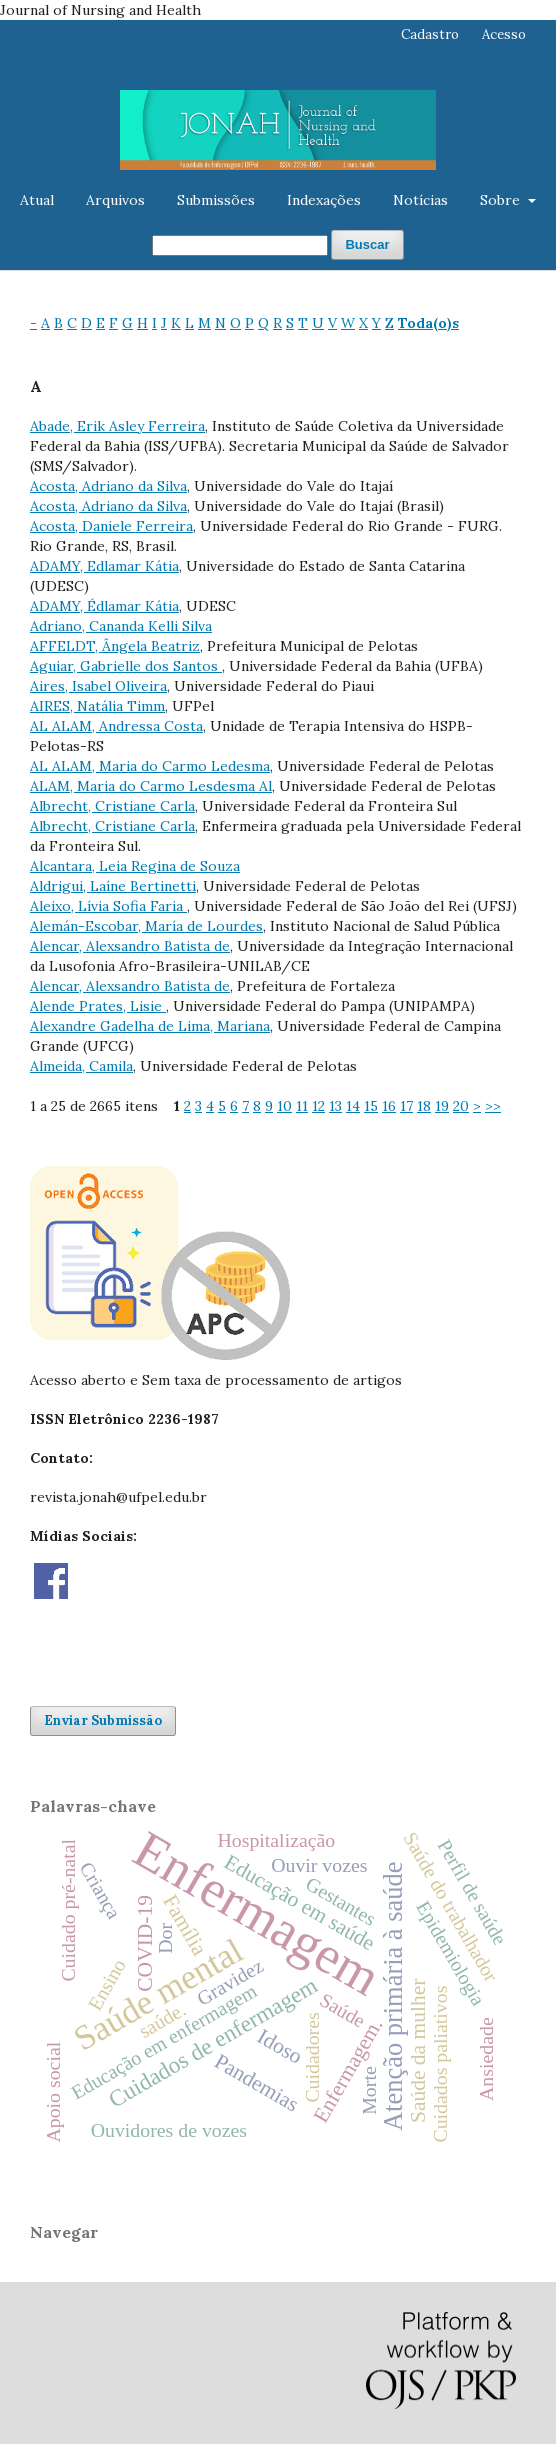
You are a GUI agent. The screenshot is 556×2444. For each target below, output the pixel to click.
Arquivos (115, 200)
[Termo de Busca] (240, 245)
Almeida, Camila (81, 1066)
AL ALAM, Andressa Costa (116, 726)
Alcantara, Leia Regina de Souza (135, 866)
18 (424, 1106)
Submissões (216, 200)
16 (389, 1106)
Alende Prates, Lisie (98, 1006)
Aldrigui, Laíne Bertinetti (113, 886)
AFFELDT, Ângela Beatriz (115, 646)
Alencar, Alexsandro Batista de (130, 946)
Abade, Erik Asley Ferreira (117, 426)
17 (406, 1106)
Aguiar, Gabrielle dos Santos (126, 666)
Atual (37, 200)
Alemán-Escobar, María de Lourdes (146, 926)
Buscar (367, 244)
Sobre (502, 200)
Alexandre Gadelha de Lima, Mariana (150, 1026)
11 (302, 1106)
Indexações (324, 200)
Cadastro (430, 34)
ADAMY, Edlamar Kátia (104, 566)
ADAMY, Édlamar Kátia (104, 606)
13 (335, 1106)
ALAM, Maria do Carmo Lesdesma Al (151, 786)
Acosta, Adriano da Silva (108, 486)
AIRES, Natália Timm (97, 706)
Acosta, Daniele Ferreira (111, 526)
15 (371, 1106)
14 (353, 1106)
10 (284, 1106)
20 (461, 1106)
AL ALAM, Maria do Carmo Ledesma (150, 766)
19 (442, 1106)
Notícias (420, 200)
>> (493, 1106)
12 (318, 1106)
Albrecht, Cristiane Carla (112, 806)
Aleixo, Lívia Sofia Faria (108, 906)
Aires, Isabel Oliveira (98, 686)
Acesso (504, 34)
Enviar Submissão (103, 1720)
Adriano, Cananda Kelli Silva (121, 626)
